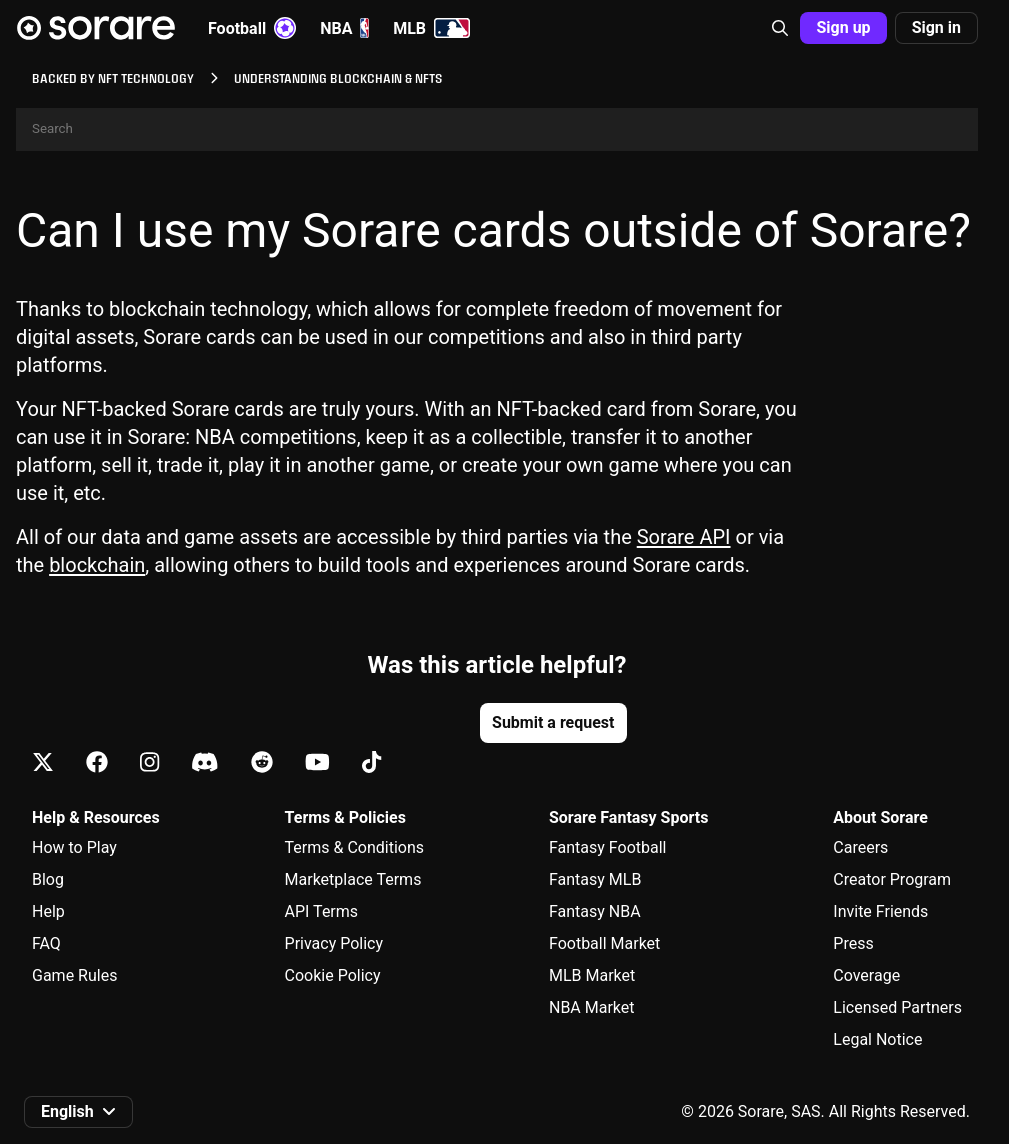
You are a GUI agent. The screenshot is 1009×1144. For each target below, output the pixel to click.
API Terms (322, 911)
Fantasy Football (607, 847)
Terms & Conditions (355, 847)
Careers (860, 847)
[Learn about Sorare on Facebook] (97, 763)
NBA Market (592, 1007)
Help (48, 911)
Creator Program (892, 879)
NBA (344, 28)
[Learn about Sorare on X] (43, 763)
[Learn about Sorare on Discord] (205, 763)
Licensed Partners (897, 1007)
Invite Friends (880, 911)
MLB (431, 28)
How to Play (74, 847)
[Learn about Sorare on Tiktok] (371, 763)
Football (252, 28)
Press (853, 943)
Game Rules (74, 975)
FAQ (46, 943)
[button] (780, 28)
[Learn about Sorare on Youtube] (317, 763)
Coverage (866, 975)
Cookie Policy (333, 975)
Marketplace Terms (353, 879)
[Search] (497, 129)
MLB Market (592, 975)
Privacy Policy (334, 943)
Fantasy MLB (595, 879)
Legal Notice (877, 1039)
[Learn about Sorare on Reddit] (262, 763)
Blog (48, 879)
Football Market (604, 943)
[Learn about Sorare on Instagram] (149, 763)
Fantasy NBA (595, 911)
